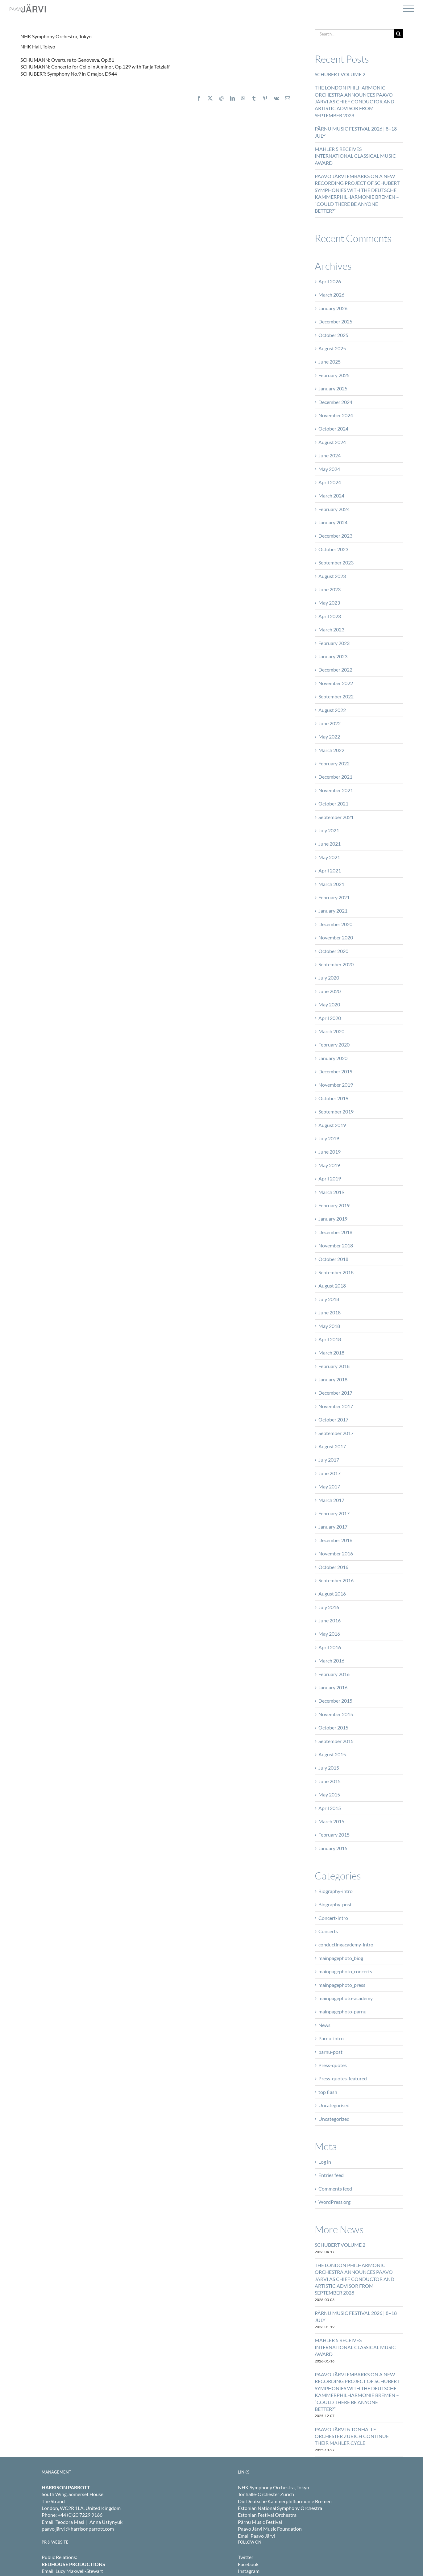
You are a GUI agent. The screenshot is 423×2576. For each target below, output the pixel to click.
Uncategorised (334, 2105)
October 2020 (333, 951)
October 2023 (333, 549)
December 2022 (335, 669)
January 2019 (332, 1218)
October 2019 (333, 1098)
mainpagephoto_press (341, 1985)
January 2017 (332, 1526)
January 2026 (332, 308)
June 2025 (329, 361)
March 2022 (331, 750)
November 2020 (335, 937)
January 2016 (332, 1687)
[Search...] (354, 33)
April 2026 (329, 281)
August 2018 (332, 1285)
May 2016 (329, 1634)
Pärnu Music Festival (260, 2522)
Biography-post (335, 1904)
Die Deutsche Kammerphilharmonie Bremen (285, 2501)
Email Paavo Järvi (256, 2536)
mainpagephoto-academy (345, 1998)
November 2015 (335, 1714)
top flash (327, 2092)
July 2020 (328, 977)
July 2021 (328, 830)
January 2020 (332, 1058)
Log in (324, 2162)
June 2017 (329, 1473)
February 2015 (334, 1834)
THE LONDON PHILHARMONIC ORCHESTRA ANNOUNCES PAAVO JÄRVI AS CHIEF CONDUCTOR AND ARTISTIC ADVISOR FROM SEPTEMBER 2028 (354, 101)
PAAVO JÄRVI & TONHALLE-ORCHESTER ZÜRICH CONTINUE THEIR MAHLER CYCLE (352, 2436)
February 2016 (334, 1674)
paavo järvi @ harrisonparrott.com (78, 2529)
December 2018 (335, 1232)
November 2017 (335, 1406)
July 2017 (328, 1460)
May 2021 (329, 857)
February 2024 (334, 509)
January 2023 (332, 656)
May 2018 (329, 1326)
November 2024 (335, 415)
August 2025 (332, 348)
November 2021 (335, 790)
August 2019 (332, 1125)
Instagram (248, 2571)
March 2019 (331, 1192)
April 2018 (329, 1339)
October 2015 (333, 1727)
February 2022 (334, 763)
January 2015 (332, 1848)
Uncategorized (334, 2119)
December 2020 (335, 924)
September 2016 (336, 1580)
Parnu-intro (331, 2038)
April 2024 (329, 482)
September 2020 (336, 964)
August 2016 (332, 1593)
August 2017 (332, 1446)
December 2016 (335, 1540)
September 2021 (336, 817)
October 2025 (333, 335)
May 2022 (329, 736)
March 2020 (331, 1031)
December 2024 (335, 402)
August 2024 (332, 442)
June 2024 (329, 455)
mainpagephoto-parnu (342, 2011)
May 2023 (329, 603)
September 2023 (336, 562)
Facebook (248, 2564)
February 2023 (334, 643)
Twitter (245, 2557)
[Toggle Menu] (408, 9)
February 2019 (334, 1205)
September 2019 (336, 1111)
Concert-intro (333, 1918)
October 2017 (333, 1419)
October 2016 (333, 1567)
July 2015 (328, 1768)
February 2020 (334, 1044)
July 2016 (328, 1607)
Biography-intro (335, 1891)
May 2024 (329, 469)
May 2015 (329, 1794)
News (324, 2025)
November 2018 (335, 1245)
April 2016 (329, 1647)
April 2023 (329, 616)
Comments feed (335, 2188)
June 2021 (329, 844)
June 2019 (329, 1152)
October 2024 (333, 428)
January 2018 (332, 1379)
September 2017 (336, 1433)
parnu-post (330, 2052)
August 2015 (332, 1754)
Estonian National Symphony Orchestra (280, 2508)
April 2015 (329, 1808)
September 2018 (336, 1272)
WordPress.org (334, 2202)
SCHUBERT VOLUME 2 (340, 74)
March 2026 (331, 295)
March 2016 (331, 1660)
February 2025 (334, 375)
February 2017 (334, 1513)
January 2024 (332, 522)
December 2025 (335, 321)
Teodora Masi (70, 2522)
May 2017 (329, 1486)
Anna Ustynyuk (105, 2522)
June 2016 (329, 1620)
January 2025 (332, 388)
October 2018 (333, 1259)
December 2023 (335, 536)
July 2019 (328, 1138)
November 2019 (335, 1085)
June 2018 (329, 1312)
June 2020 (329, 991)
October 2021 (333, 803)
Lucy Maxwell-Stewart (79, 2571)
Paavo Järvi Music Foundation (270, 2529)
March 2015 (331, 1821)
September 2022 (336, 696)
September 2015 (336, 1741)
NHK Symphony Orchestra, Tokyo (273, 2487)
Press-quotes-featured (342, 2078)
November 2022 (335, 683)
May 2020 (329, 1004)
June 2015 (329, 1781)
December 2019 (335, 1071)
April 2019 (329, 1178)
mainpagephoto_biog (340, 1958)
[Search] (398, 33)
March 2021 (331, 884)
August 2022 (332, 710)
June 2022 (329, 723)
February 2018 (334, 1366)
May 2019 (329, 1165)
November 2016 (335, 1553)
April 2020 (329, 1018)
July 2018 (328, 1299)
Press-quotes (332, 2065)
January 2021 (332, 910)
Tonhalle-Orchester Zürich (266, 2494)
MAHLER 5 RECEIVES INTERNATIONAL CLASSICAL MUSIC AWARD (355, 156)
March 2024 (331, 495)
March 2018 (331, 1352)
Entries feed (331, 2175)
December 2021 (335, 777)
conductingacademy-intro (345, 1944)
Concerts (328, 1931)
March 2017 (331, 1500)
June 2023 (329, 589)
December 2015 (335, 1701)
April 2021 (329, 870)
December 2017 (335, 1393)
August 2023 (332, 576)
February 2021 (334, 897)
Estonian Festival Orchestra (267, 2515)
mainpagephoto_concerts (345, 1971)
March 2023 (331, 629)
